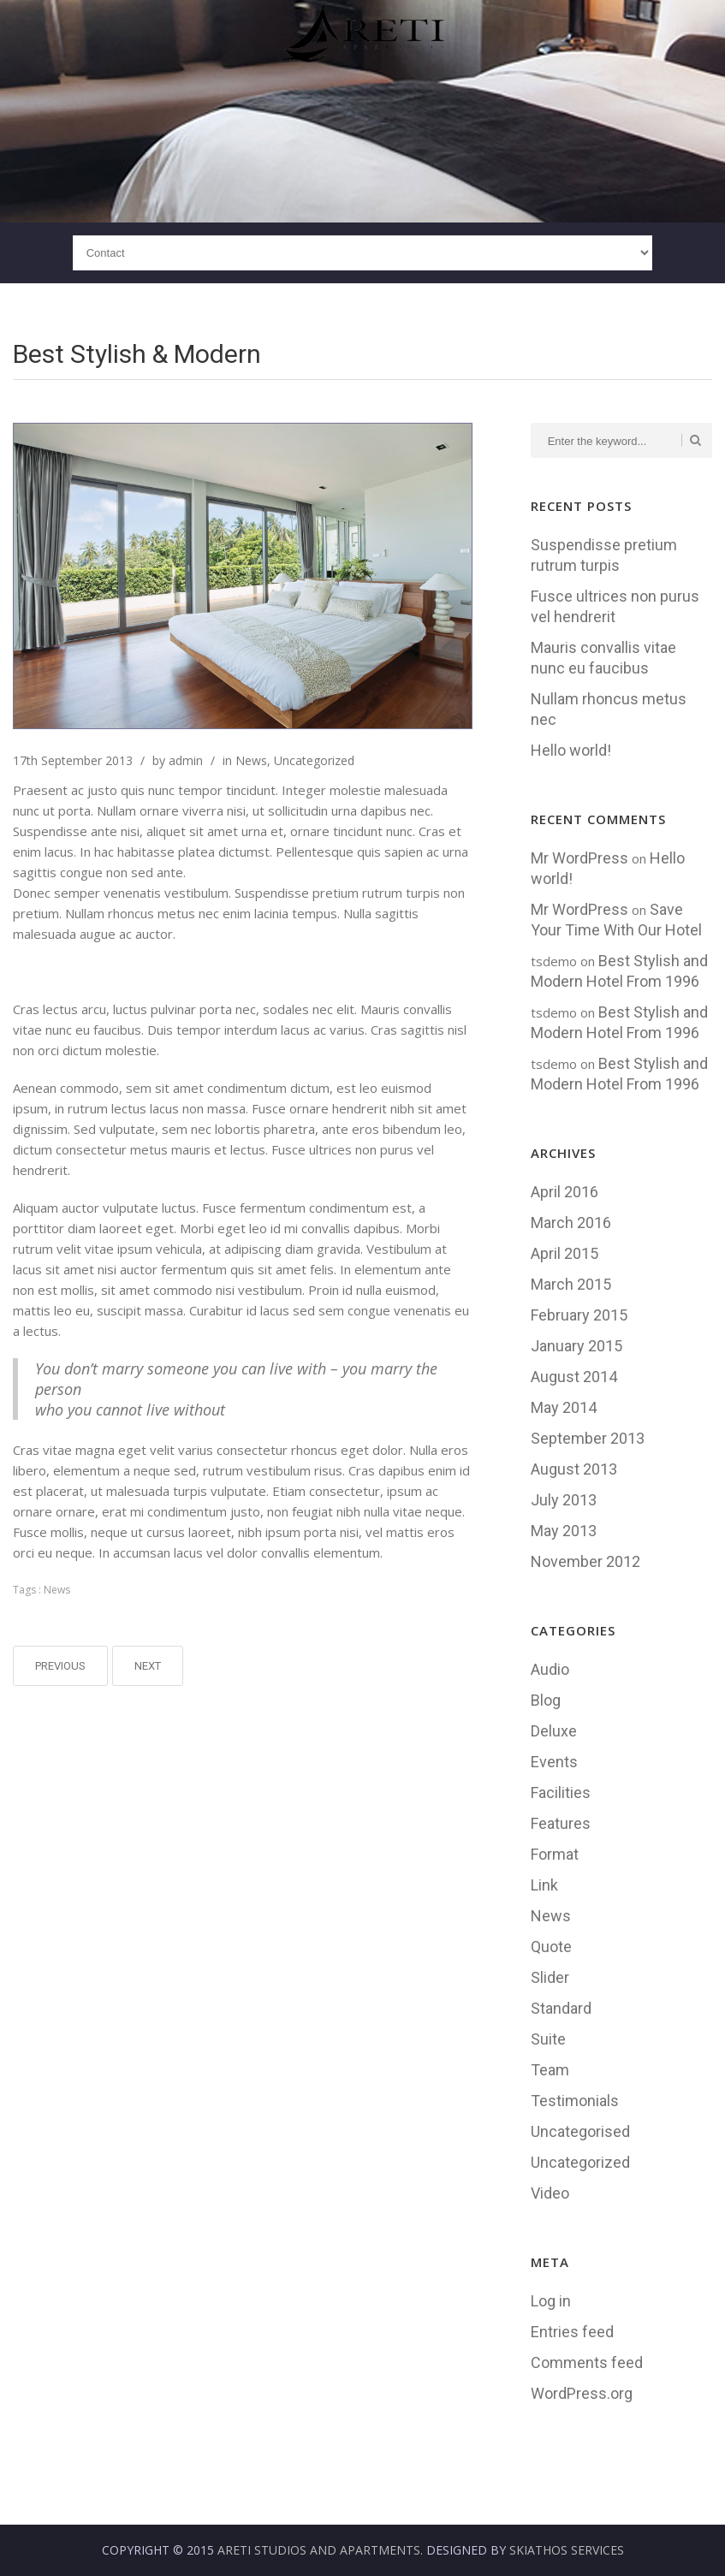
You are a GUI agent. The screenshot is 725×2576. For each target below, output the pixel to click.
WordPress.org (582, 2393)
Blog (546, 1700)
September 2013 (588, 1438)
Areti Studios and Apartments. (320, 2550)
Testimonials (575, 2101)
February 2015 (579, 1315)
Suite (548, 2039)
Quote (551, 1947)
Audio (550, 1669)
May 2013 (564, 1531)
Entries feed (572, 2332)
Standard (561, 2008)
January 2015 (576, 1346)
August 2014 (574, 1377)
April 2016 (564, 1192)
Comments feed (587, 2362)
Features (561, 1823)
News (251, 760)
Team (550, 2070)
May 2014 (564, 1407)
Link (544, 1885)
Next (147, 1665)
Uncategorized (314, 760)
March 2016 (571, 1223)
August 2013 (574, 1469)
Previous (60, 1665)
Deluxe (554, 1731)
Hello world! (571, 750)
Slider (550, 1977)
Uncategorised (580, 2131)
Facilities (561, 1792)
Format (555, 1854)
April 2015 (564, 1253)
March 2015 (571, 1284)
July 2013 (564, 1500)
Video (550, 2193)
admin (186, 760)
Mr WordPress (579, 858)
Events (554, 1762)
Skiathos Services (566, 2550)
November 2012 (585, 1561)
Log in (551, 2301)
